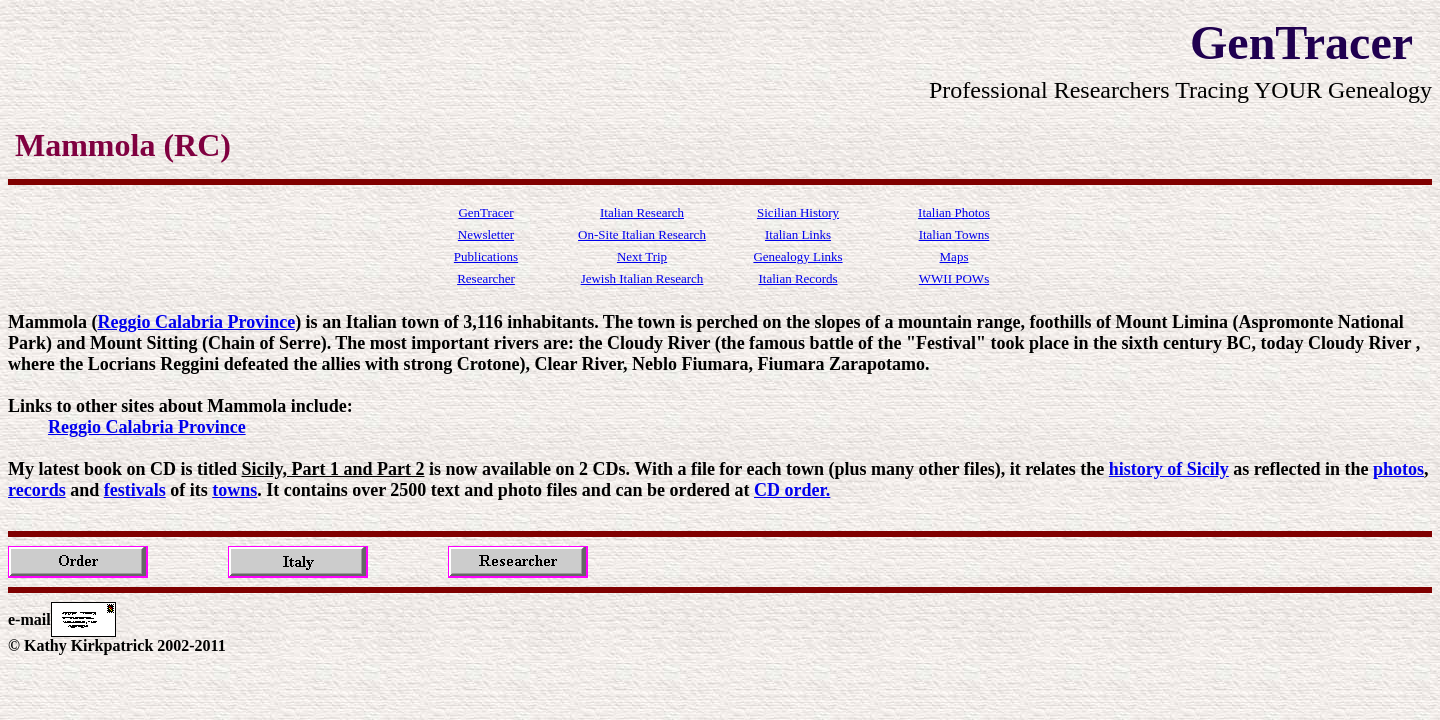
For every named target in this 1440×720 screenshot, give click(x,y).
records (37, 490)
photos (1398, 469)
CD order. (792, 490)
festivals (135, 490)
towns (234, 490)
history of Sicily (1169, 469)
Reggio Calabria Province (196, 322)
